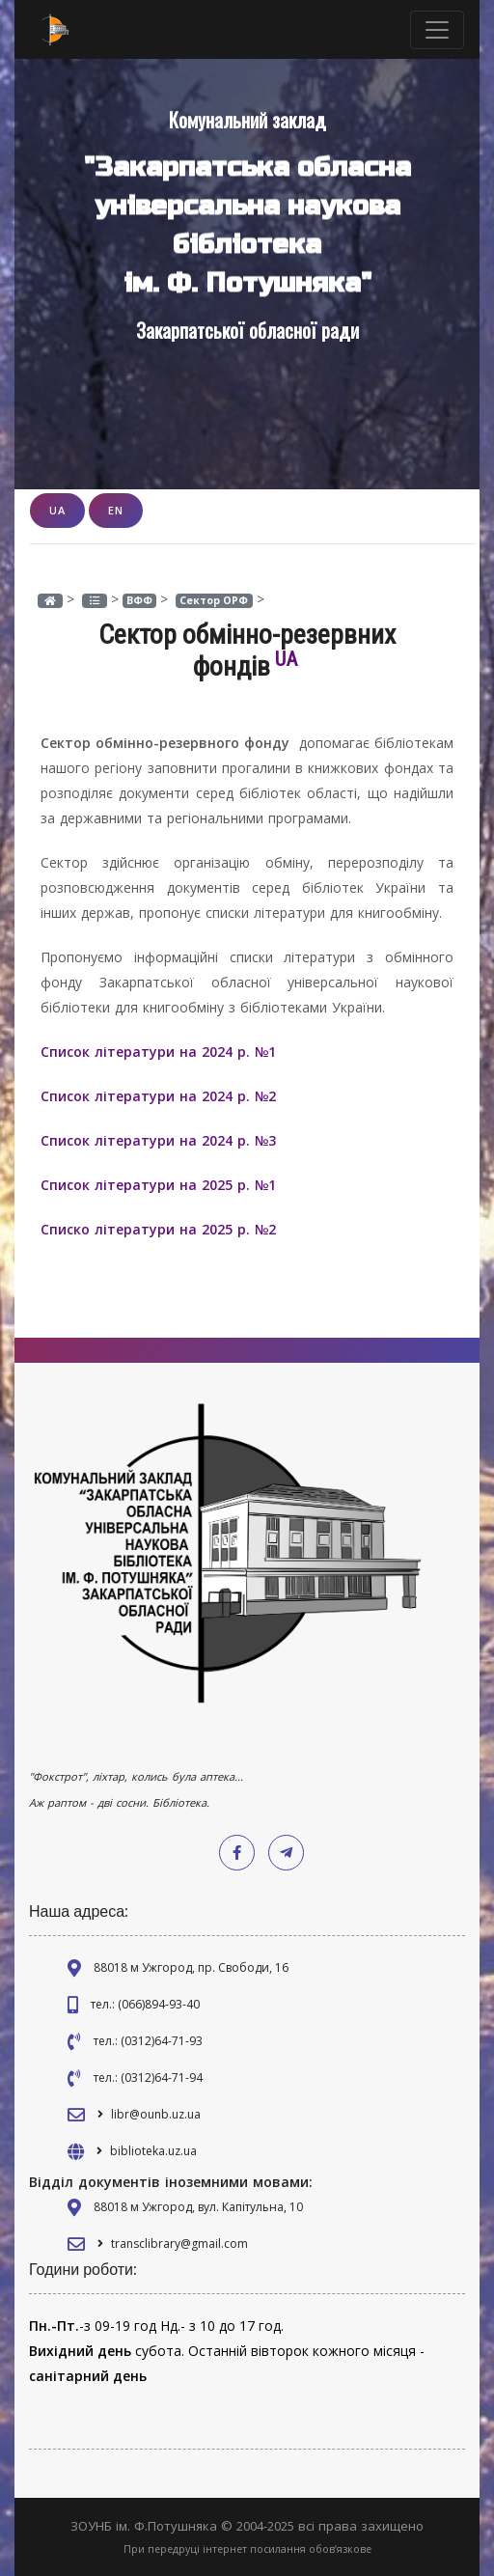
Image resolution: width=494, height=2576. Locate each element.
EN (116, 510)
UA (57, 510)
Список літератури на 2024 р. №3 (158, 1140)
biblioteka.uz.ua (153, 2151)
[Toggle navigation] (437, 30)
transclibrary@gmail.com (179, 2243)
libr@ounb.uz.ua (156, 2114)
